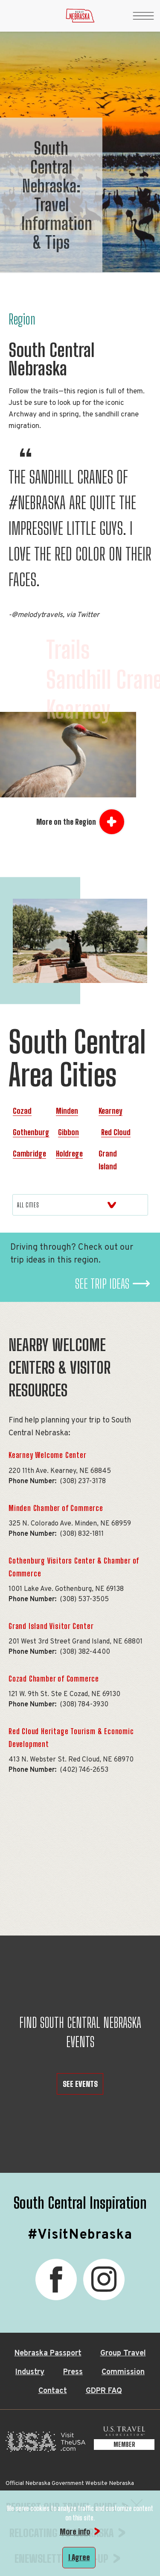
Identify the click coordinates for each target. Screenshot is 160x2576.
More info (75, 2531)
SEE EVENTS (80, 2084)
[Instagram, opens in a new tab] (104, 2279)
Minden (67, 1110)
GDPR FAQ (104, 2391)
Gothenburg (31, 1132)
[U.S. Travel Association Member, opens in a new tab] (124, 2444)
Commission (123, 2372)
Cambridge (29, 1153)
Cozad (22, 1110)
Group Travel (123, 2353)
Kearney (110, 1110)
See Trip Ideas (102, 1283)
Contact (52, 2391)
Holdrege (69, 1153)
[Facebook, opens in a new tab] (56, 2279)
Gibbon (68, 1132)
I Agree (79, 2557)
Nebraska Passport (48, 2353)
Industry (29, 2372)
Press (73, 2372)
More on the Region (66, 821)
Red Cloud (116, 1132)
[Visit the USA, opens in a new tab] (45, 2444)
